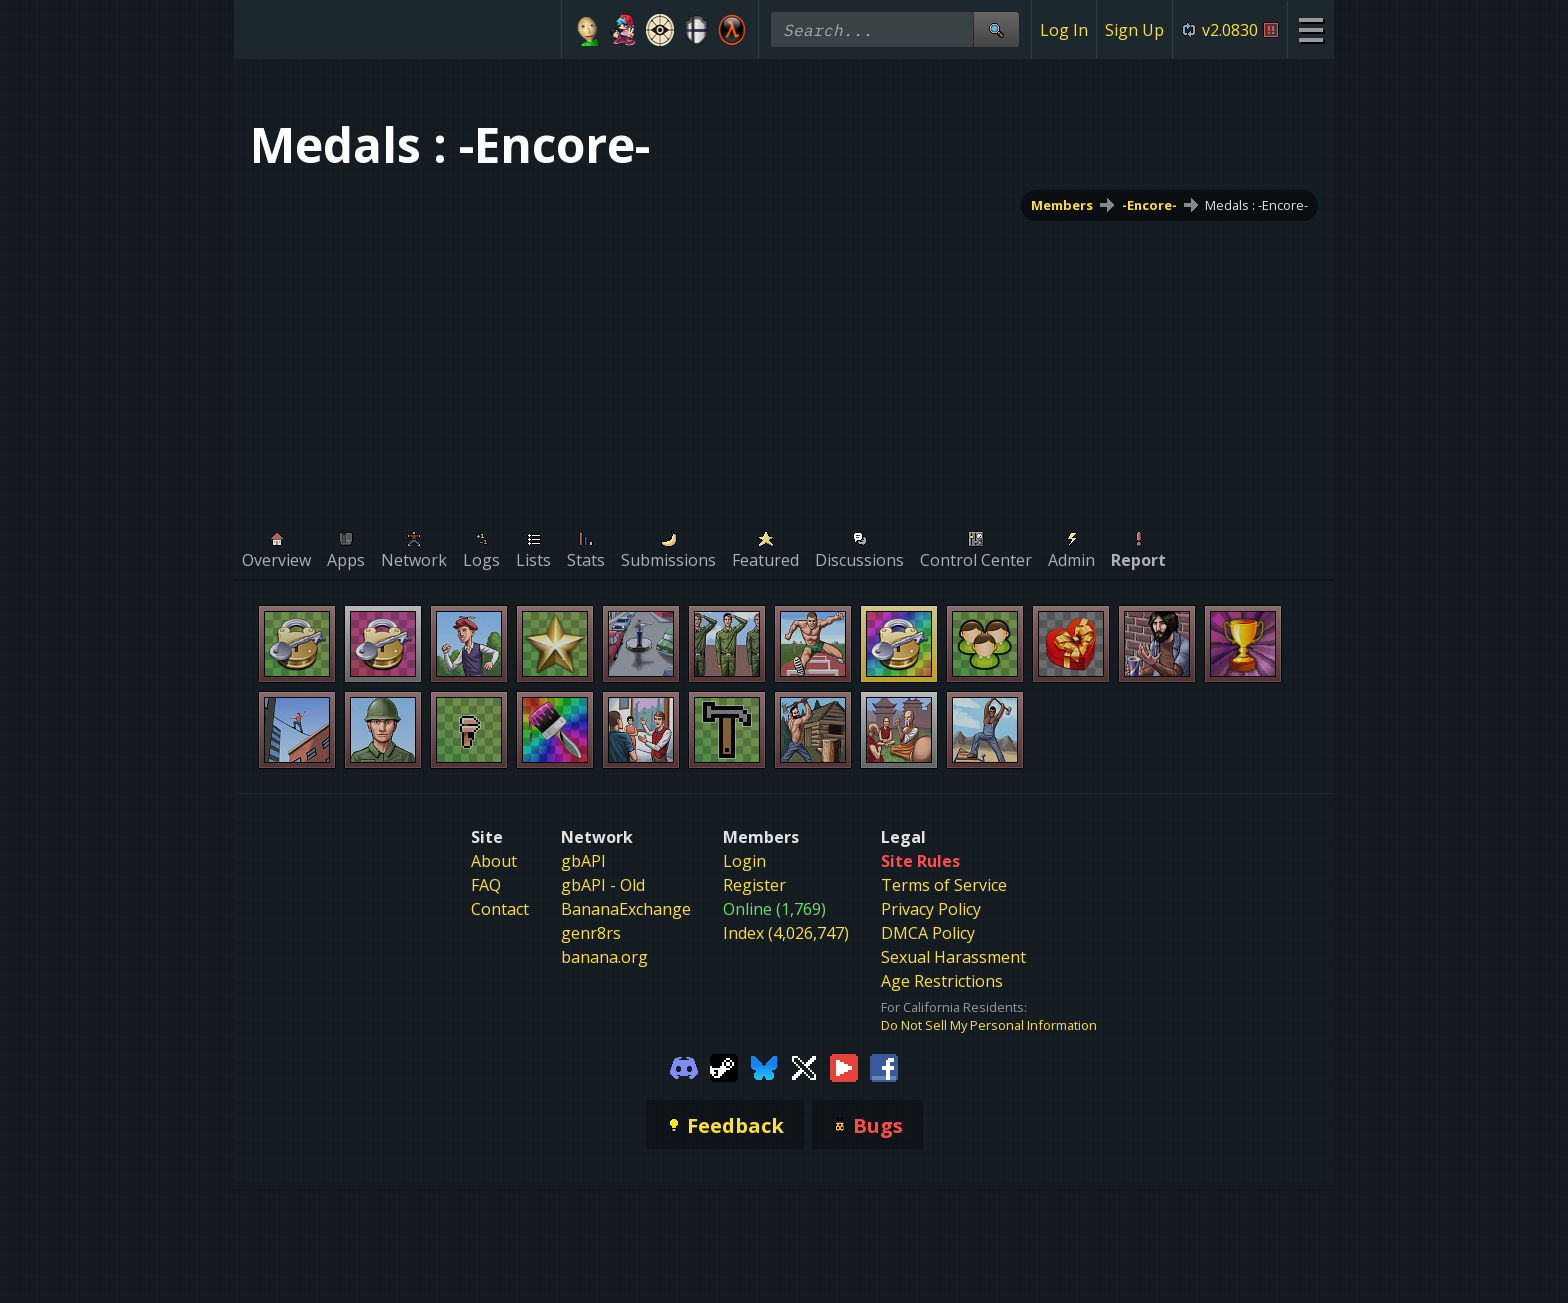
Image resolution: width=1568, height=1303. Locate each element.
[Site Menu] (1310, 29)
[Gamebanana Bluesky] (764, 1066)
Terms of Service (944, 885)
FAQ (486, 885)
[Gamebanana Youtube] (844, 1066)
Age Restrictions (942, 981)
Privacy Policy (931, 909)
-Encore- (1149, 205)
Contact (500, 909)
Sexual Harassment (953, 957)
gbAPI (583, 861)
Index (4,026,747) (786, 933)
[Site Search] (996, 29)
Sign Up (1134, 30)
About (494, 861)
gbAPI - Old (603, 885)
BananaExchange (626, 909)
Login (744, 861)
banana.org (604, 957)
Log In (1064, 30)
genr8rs (591, 933)
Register (754, 885)
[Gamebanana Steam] (724, 1066)
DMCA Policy (928, 933)
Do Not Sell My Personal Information (989, 1025)
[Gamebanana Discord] (684, 1066)
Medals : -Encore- (1256, 205)
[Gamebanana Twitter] (804, 1066)
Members (1062, 205)
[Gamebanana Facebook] (884, 1066)
